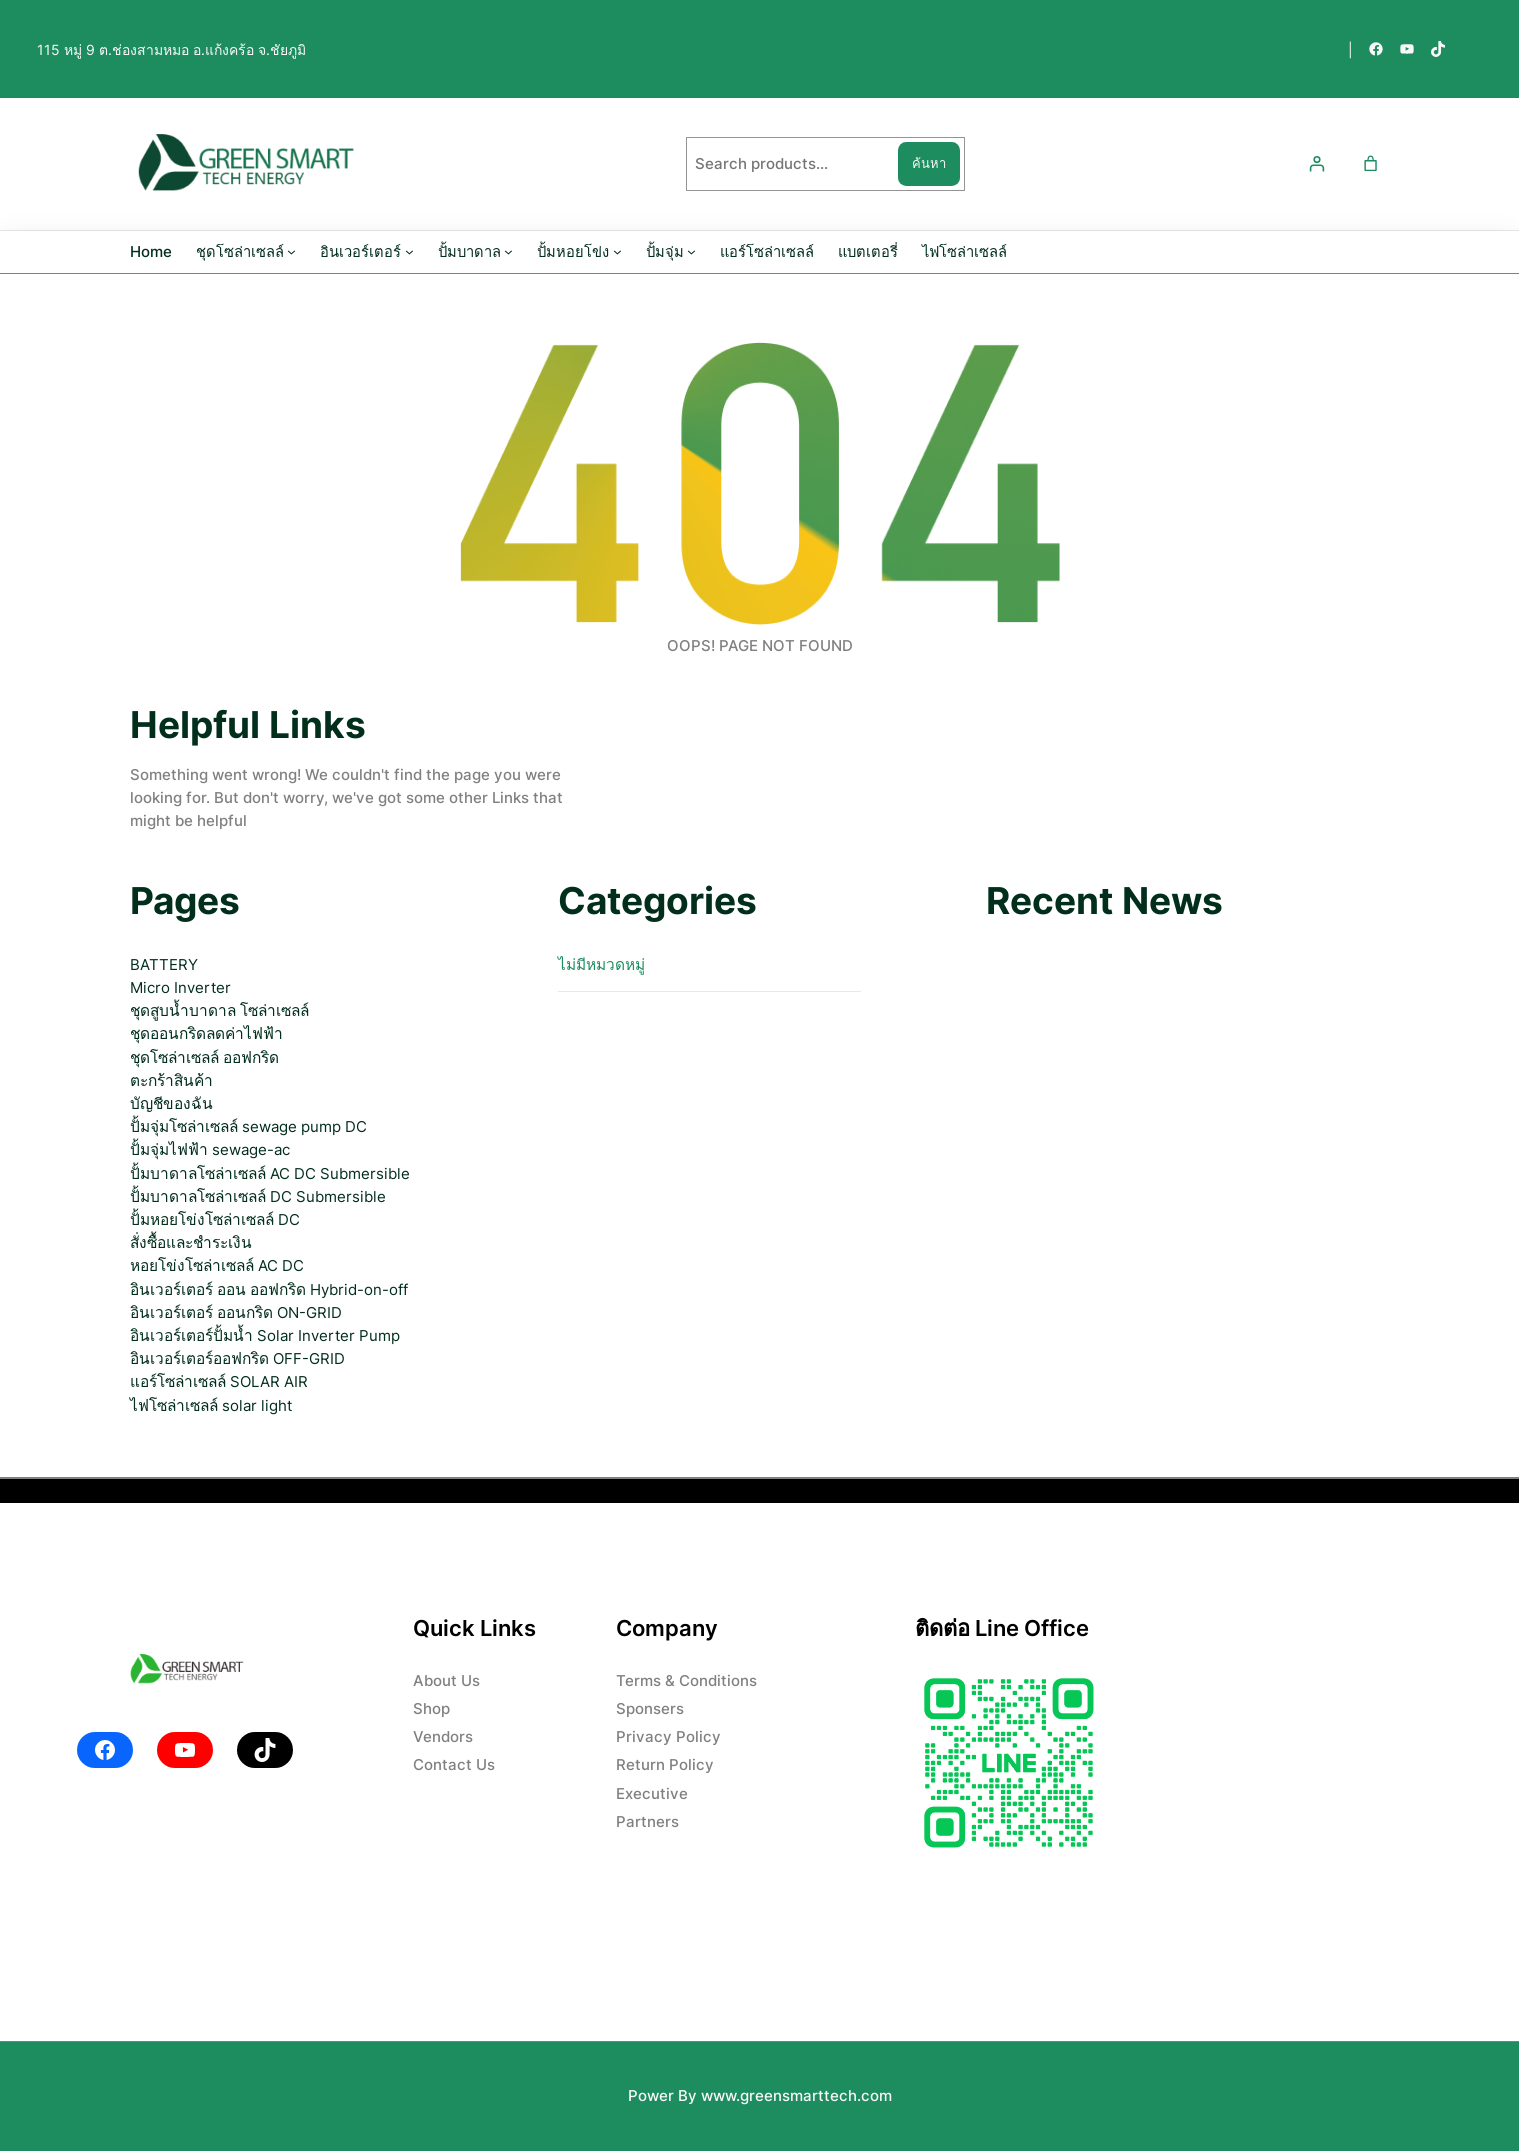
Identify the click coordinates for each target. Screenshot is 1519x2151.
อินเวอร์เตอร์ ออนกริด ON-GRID (236, 1312)
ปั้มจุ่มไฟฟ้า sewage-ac (210, 1149)
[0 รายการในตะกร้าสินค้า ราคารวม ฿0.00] (1370, 164)
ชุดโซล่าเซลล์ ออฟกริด (204, 1057)
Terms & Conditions (686, 1680)
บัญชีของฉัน (171, 1103)
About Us (446, 1680)
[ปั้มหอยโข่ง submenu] (617, 251)
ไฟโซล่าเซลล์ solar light (211, 1405)
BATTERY (164, 964)
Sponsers (650, 1708)
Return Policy (665, 1764)
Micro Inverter (180, 987)
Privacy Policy (668, 1736)
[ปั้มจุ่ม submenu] (691, 251)
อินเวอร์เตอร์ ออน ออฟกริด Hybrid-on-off (269, 1289)
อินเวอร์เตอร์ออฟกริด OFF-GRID (237, 1358)
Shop (431, 1708)
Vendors (443, 1736)
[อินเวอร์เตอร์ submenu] (409, 251)
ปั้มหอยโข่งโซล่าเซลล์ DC (215, 1219)
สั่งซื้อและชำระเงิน (191, 1242)
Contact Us (454, 1764)
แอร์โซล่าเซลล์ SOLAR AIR (219, 1381)
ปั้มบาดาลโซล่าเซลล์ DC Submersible (258, 1196)
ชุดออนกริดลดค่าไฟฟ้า (206, 1033)
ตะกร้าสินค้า (171, 1080)
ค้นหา (929, 163)
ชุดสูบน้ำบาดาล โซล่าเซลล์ (219, 1010)
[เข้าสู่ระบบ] (1316, 164)
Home (151, 252)
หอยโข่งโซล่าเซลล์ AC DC (217, 1265)
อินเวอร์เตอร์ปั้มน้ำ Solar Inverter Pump (265, 1335)
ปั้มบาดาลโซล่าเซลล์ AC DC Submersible (270, 1173)
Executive (652, 1793)
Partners (647, 1821)
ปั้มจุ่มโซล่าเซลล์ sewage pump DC (248, 1126)
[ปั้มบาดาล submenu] (508, 251)
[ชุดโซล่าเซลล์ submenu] (291, 251)
